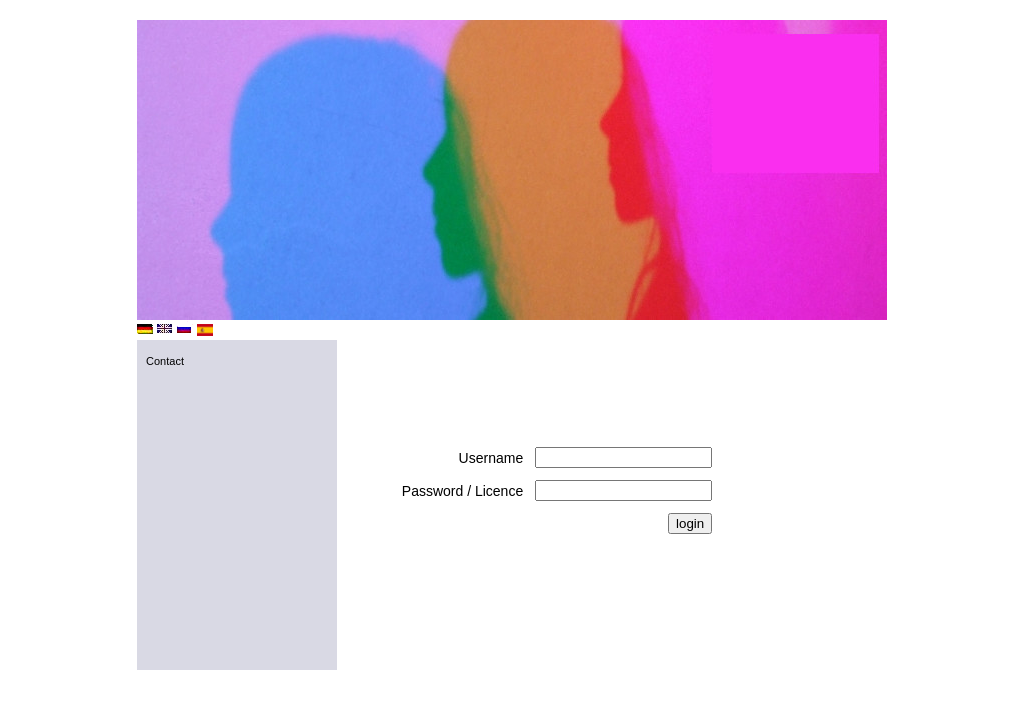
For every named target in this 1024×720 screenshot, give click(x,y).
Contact (165, 361)
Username (491, 458)
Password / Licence (462, 491)
